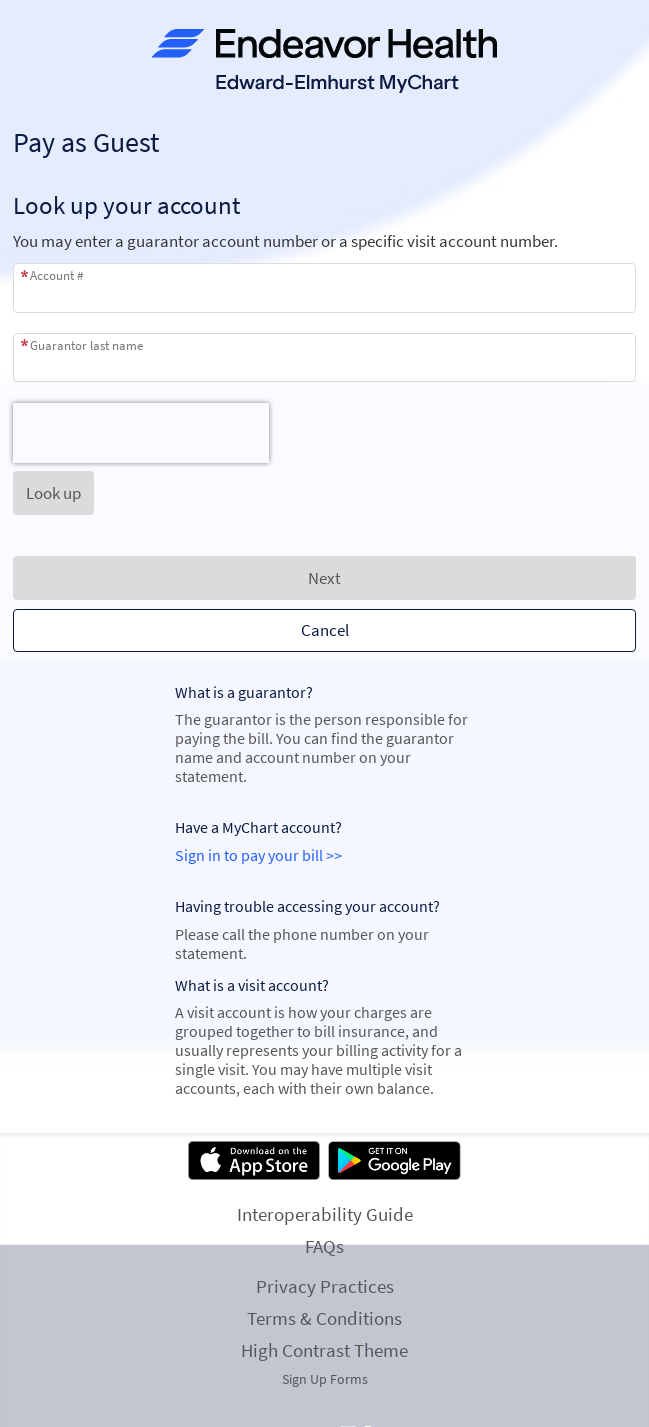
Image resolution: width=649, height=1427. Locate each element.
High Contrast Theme (324, 1350)
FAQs (324, 1246)
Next (324, 578)
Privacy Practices (325, 1286)
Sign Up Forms (325, 1379)
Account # (56, 275)
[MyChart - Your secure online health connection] (324, 61)
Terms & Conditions (324, 1318)
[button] (53, 493)
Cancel (325, 630)
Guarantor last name (86, 345)
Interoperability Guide (325, 1214)
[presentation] (141, 433)
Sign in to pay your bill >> (258, 855)
